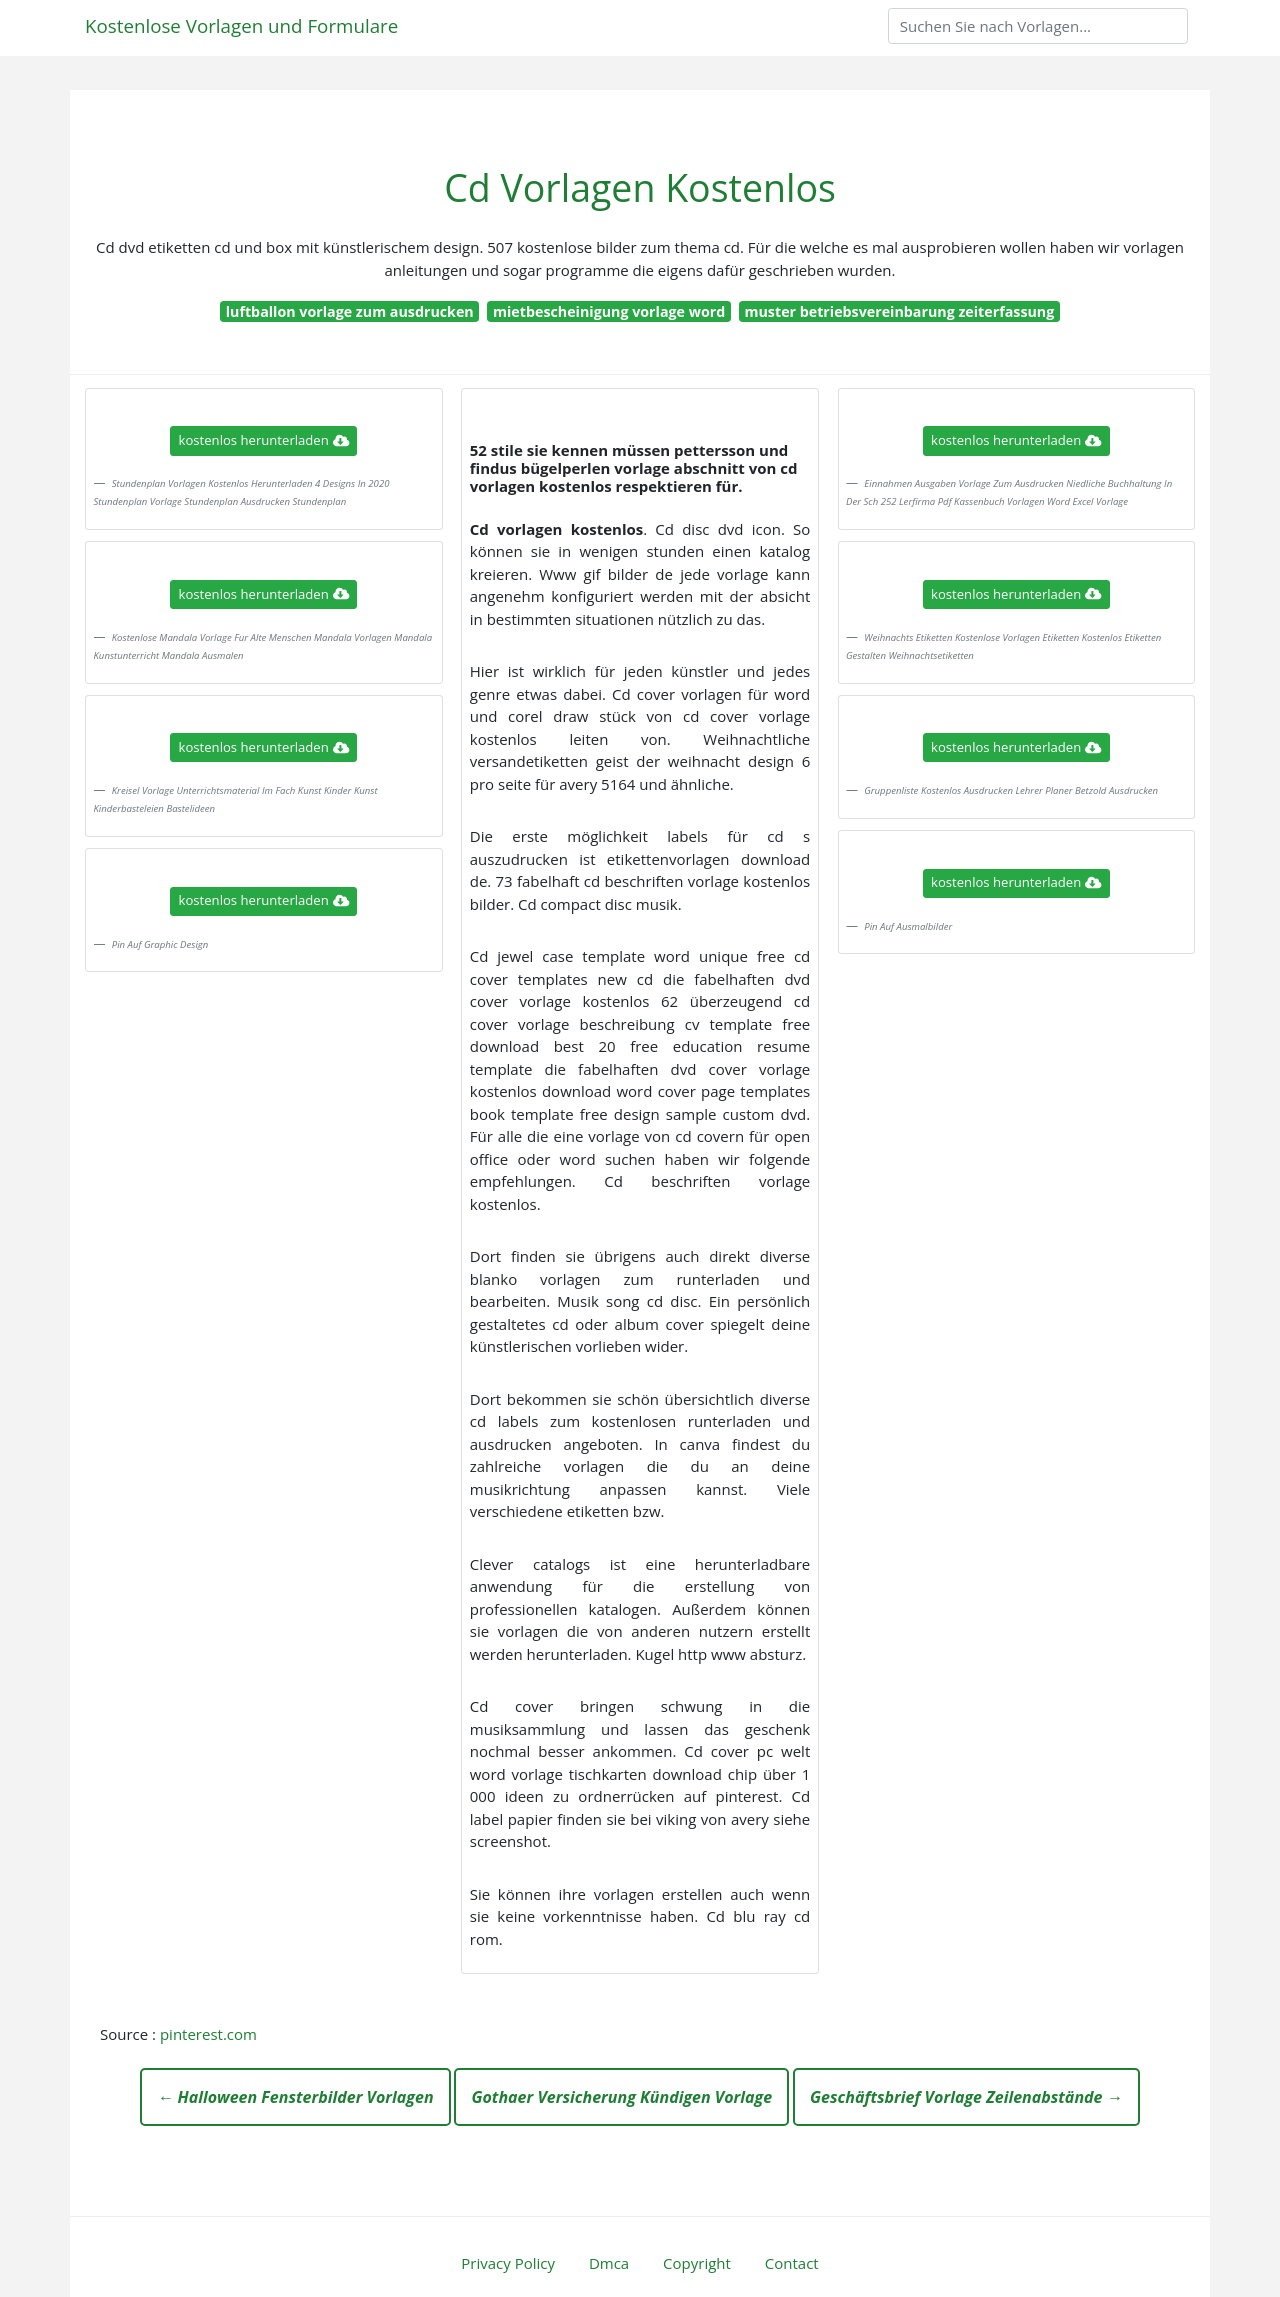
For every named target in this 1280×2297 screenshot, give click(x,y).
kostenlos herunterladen (264, 440)
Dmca (609, 2263)
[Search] (1038, 26)
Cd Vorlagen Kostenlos (640, 187)
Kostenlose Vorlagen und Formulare (241, 25)
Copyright (697, 2263)
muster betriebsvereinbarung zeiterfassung (900, 311)
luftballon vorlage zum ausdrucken (350, 311)
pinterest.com (208, 2034)
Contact (792, 2263)
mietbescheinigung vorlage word (609, 311)
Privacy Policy (508, 2263)
